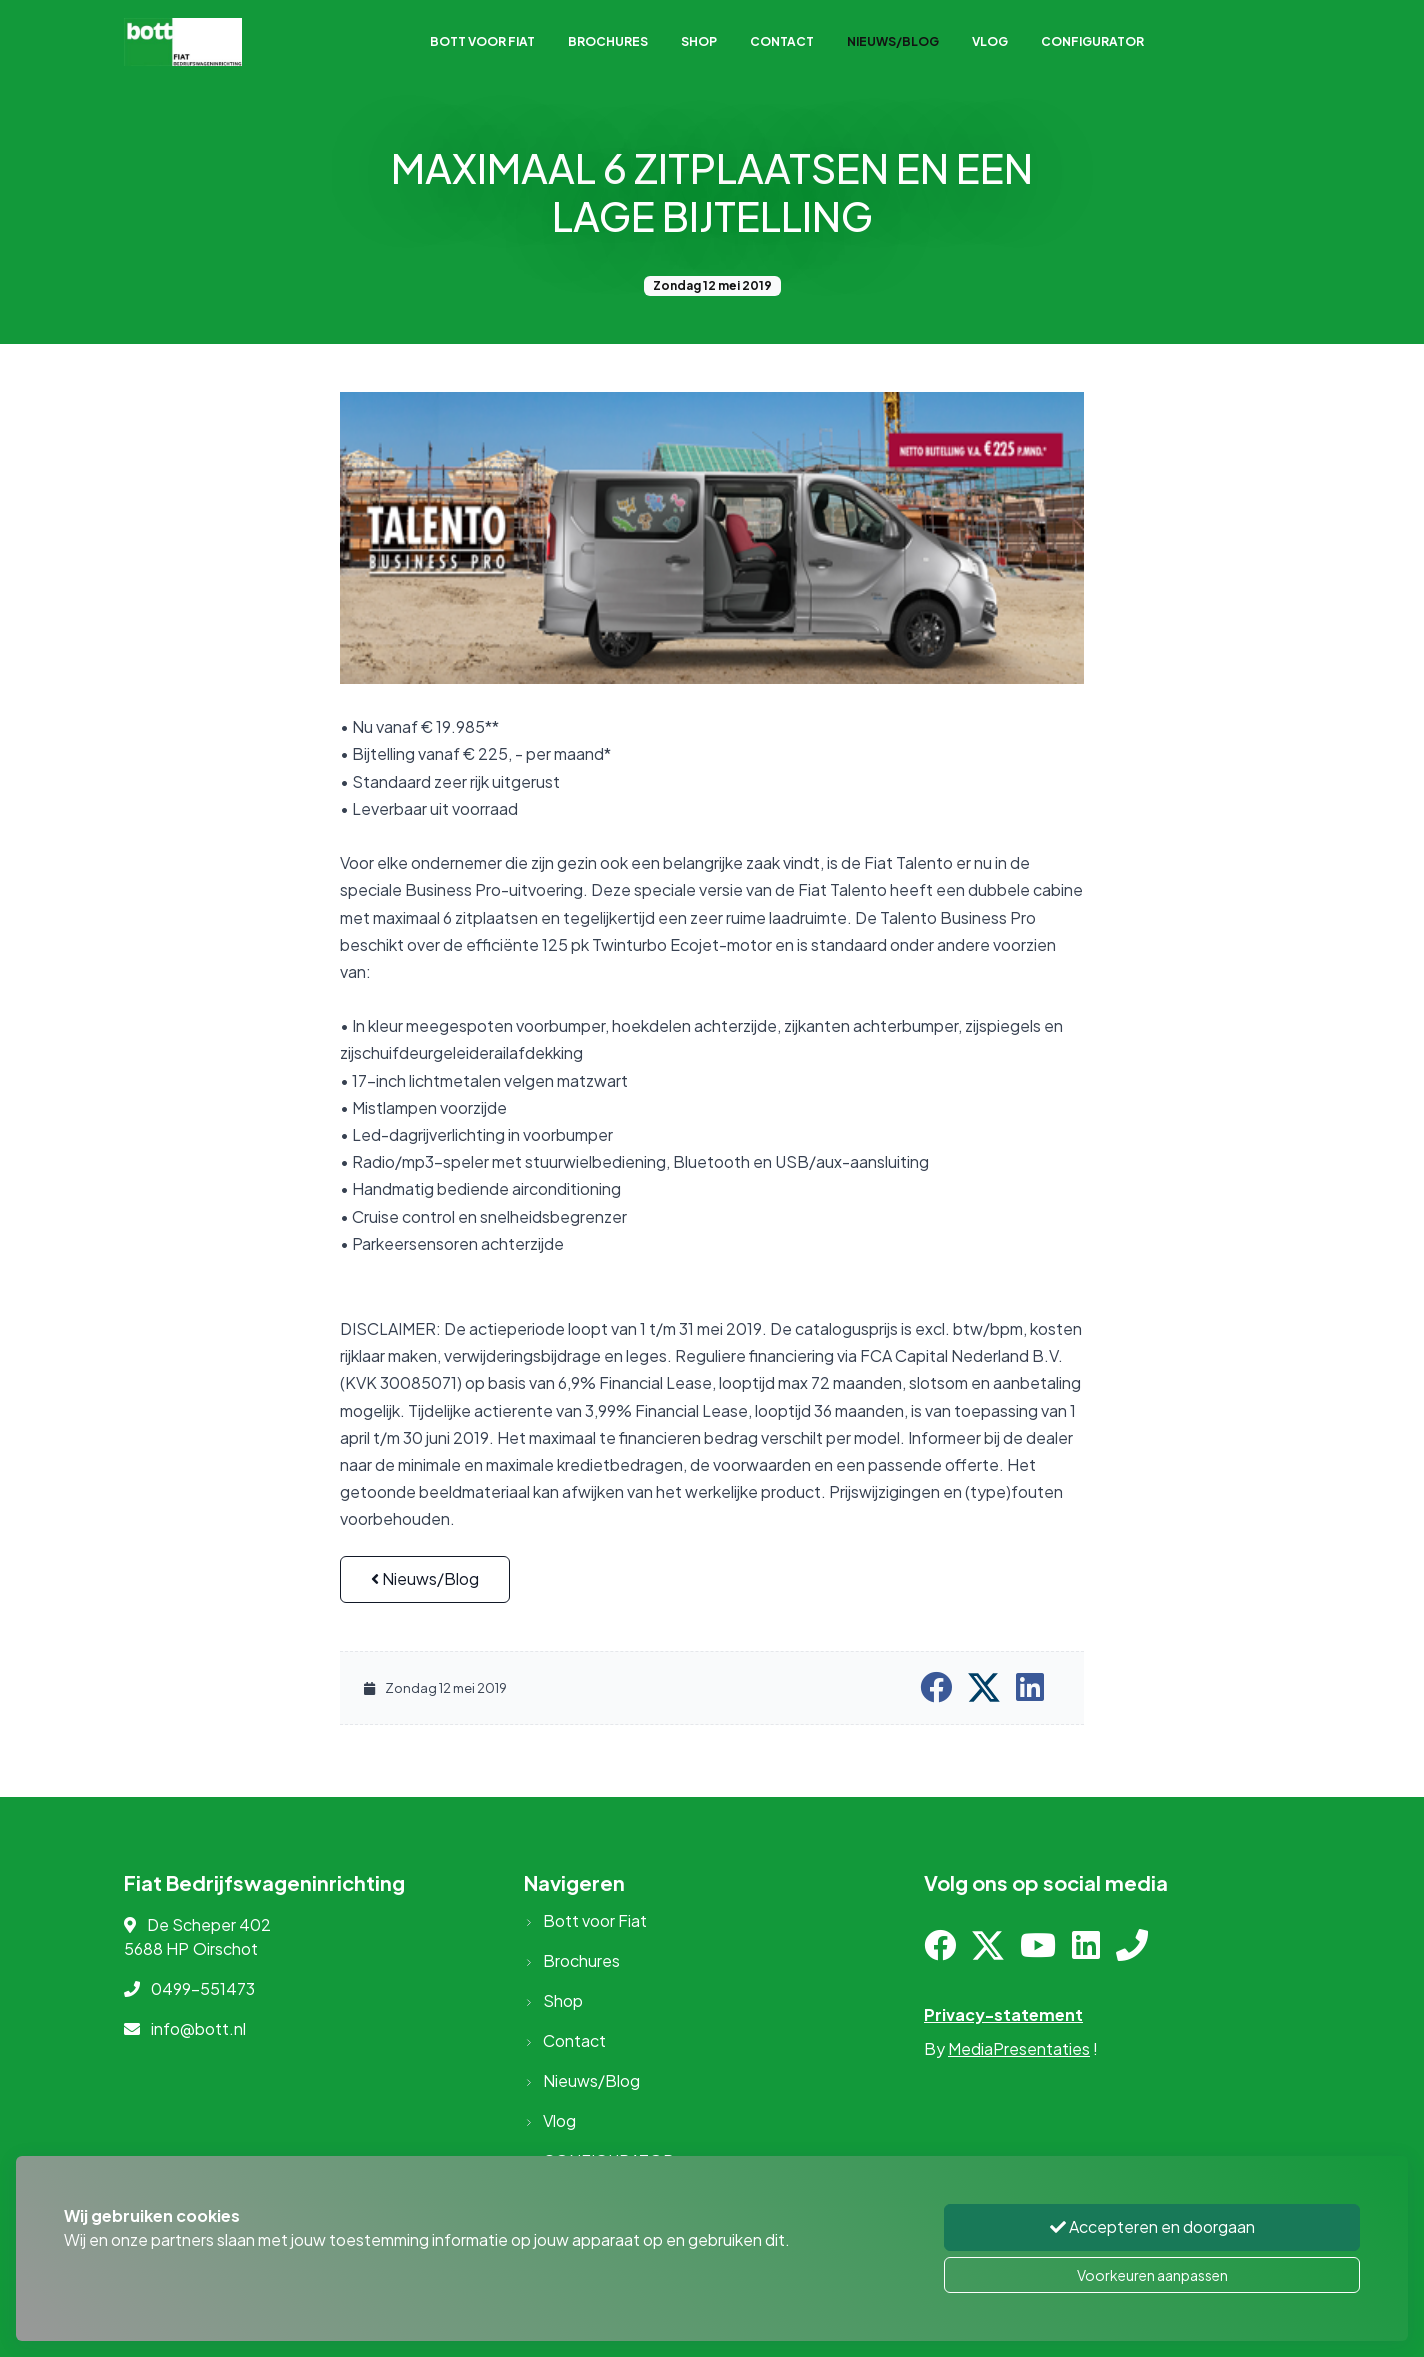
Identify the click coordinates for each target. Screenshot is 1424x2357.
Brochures (608, 41)
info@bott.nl (198, 2028)
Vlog (990, 41)
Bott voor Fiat (482, 41)
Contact (782, 41)
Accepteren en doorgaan (1152, 2228)
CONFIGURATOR (1092, 41)
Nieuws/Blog (893, 41)
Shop (699, 41)
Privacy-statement (1003, 2014)
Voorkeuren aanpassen (1152, 2275)
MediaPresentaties (1019, 2048)
